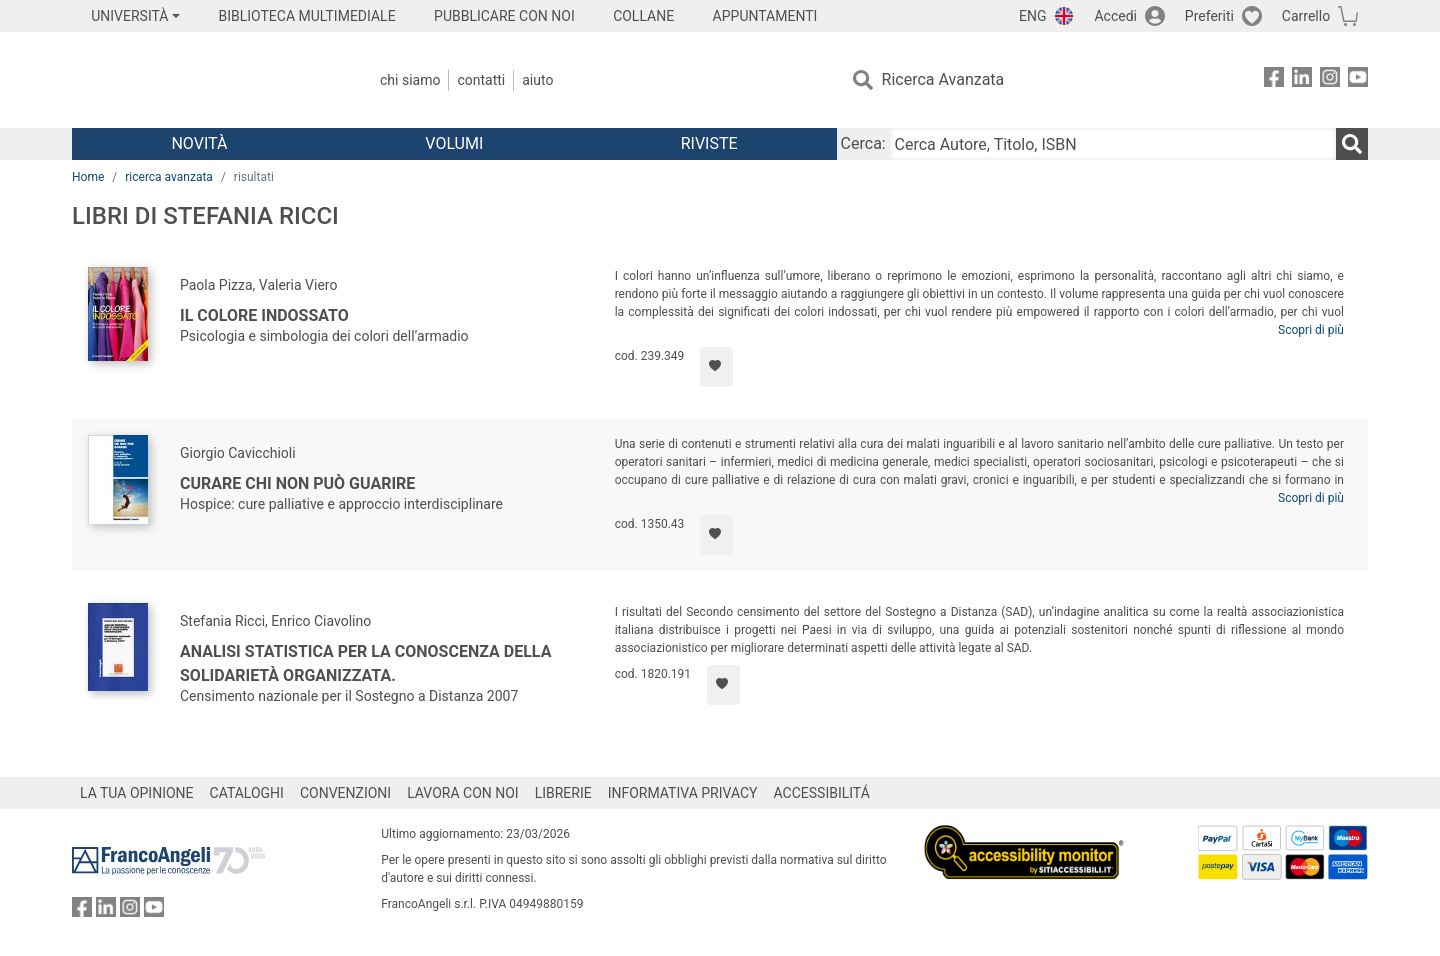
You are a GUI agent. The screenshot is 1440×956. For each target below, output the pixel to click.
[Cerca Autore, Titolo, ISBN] (1113, 144)
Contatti (481, 80)
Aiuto (537, 80)
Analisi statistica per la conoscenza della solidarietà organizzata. (365, 663)
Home (88, 177)
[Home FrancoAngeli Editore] (204, 80)
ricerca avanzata (169, 177)
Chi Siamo (410, 80)
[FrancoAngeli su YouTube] (1358, 80)
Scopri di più (1311, 330)
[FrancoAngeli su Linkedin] (1302, 80)
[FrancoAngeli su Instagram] (1330, 80)
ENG (1032, 16)
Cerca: (863, 143)
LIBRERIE (563, 793)
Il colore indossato (264, 315)
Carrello (1306, 16)
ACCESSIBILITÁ (822, 793)
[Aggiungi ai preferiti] (716, 367)
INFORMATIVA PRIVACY (683, 793)
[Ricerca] (1352, 144)
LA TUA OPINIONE (137, 793)
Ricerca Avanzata (943, 79)
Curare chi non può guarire (297, 483)
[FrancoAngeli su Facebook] (1274, 80)
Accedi (1115, 16)
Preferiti (1209, 16)
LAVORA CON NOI (463, 793)
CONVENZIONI (345, 793)
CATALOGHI (247, 793)
